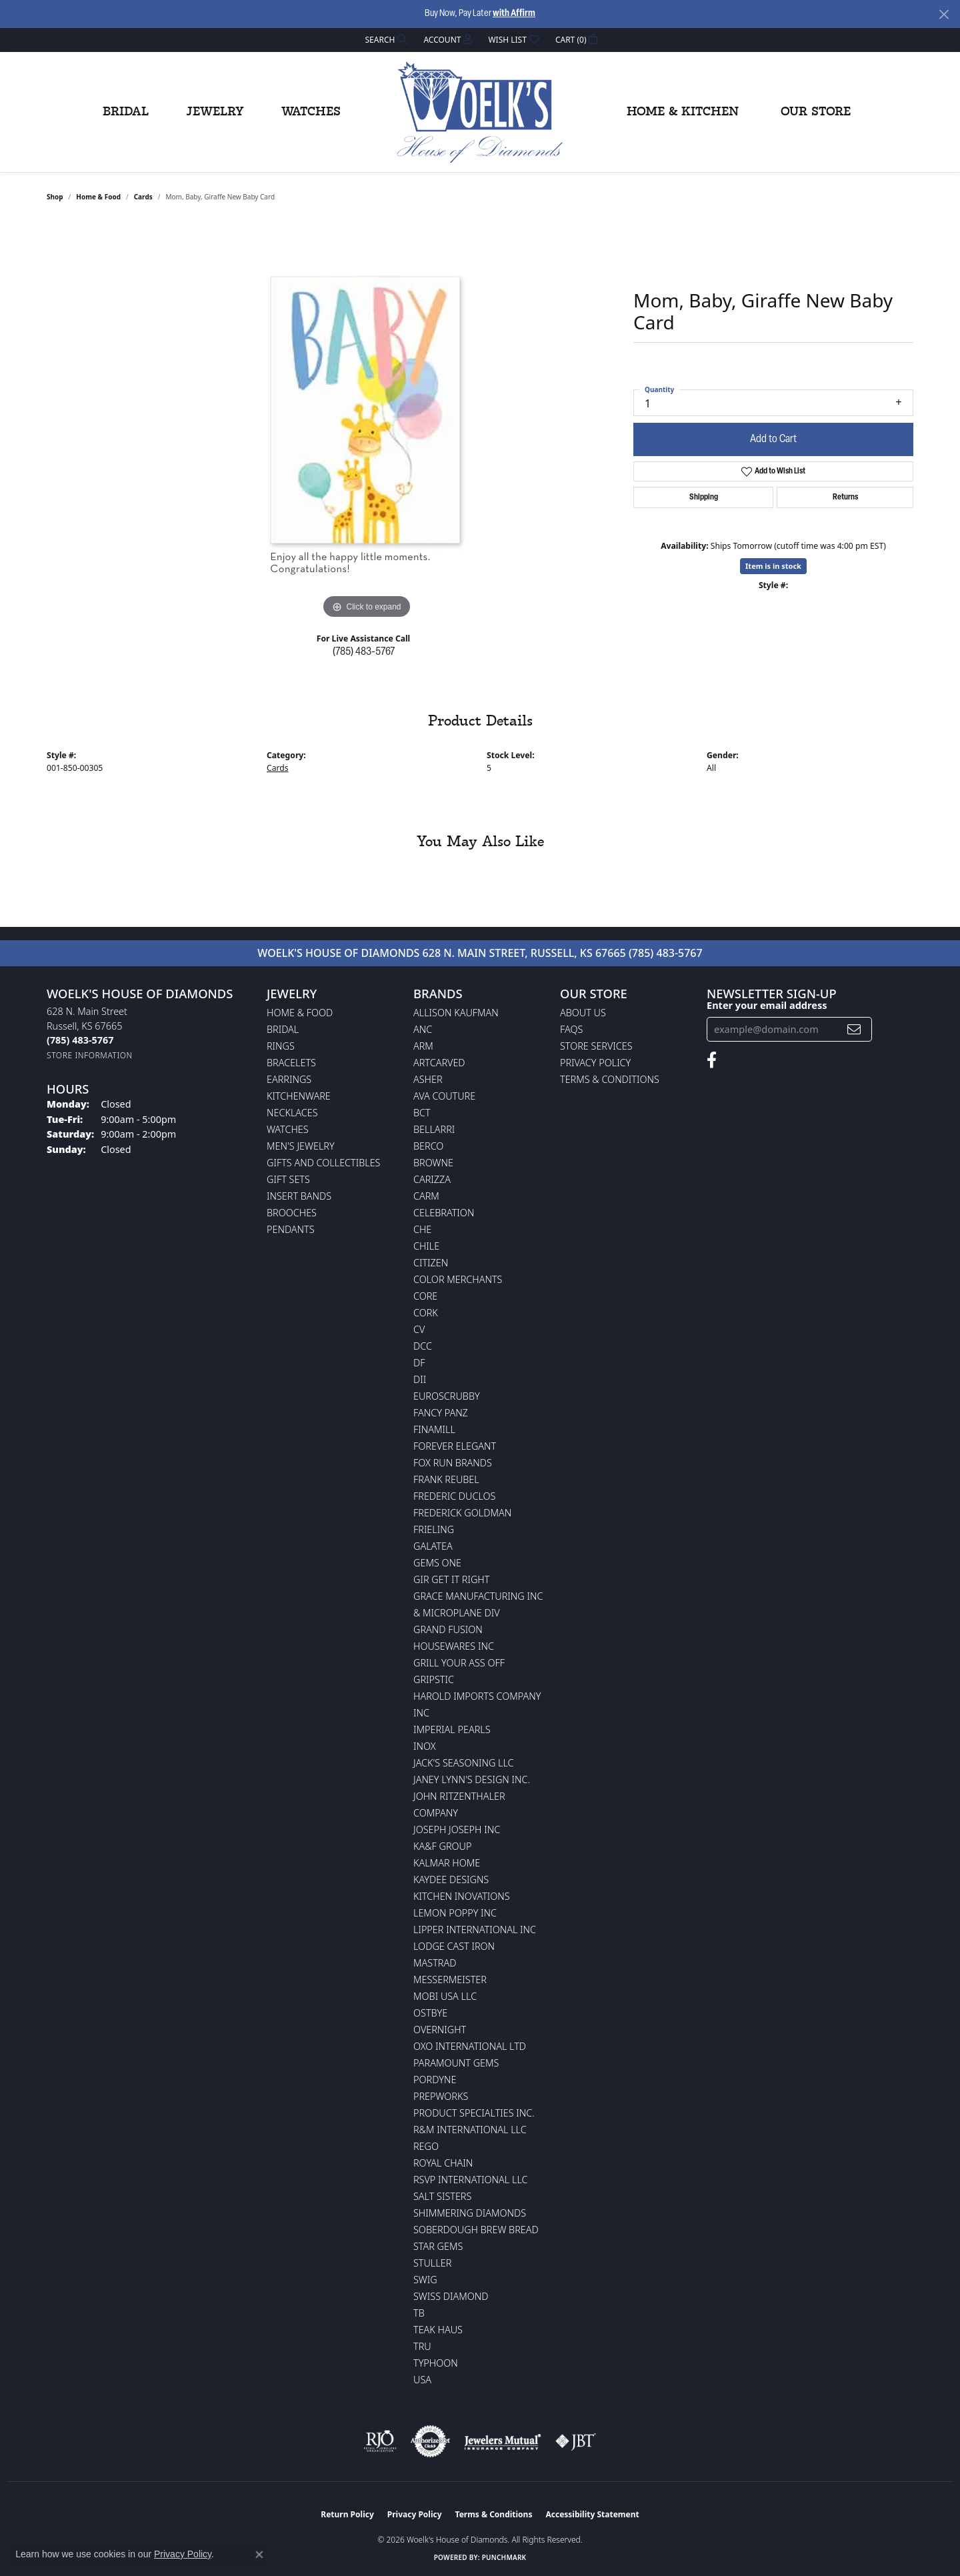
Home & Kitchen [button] (683, 112)
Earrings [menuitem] (289, 1079)
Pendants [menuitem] (291, 1229)
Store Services (596, 1046)
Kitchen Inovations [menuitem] (461, 1896)
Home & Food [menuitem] (300, 1012)
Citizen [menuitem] (430, 1262)
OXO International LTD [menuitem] (469, 2046)
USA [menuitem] (422, 2379)
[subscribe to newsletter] (854, 1029)
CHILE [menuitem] (426, 1246)
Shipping (703, 497)
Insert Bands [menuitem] (299, 1196)
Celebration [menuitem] (443, 1212)
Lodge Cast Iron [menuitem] (454, 1946)
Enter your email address (767, 1005)
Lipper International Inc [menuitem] (474, 1929)
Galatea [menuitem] (433, 1546)
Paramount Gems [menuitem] (456, 2063)
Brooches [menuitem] (292, 1212)
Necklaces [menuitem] (292, 1112)
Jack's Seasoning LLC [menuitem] (463, 1762)
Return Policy (347, 2514)
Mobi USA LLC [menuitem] (445, 1996)
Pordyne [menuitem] (434, 2079)
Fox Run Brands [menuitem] (452, 1462)
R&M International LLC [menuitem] (470, 2129)
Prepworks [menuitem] (440, 2096)
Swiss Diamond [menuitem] (451, 2296)
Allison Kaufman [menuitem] (456, 1012)
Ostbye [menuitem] (430, 2013)
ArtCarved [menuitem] (439, 1062)
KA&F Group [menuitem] (442, 1846)
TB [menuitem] (419, 2313)
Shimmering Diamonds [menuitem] (469, 2213)
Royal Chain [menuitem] (443, 2163)
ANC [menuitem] (422, 1029)
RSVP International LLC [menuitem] (470, 2179)
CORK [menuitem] (425, 1312)
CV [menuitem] (419, 1329)
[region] (367, 422)
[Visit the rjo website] (380, 2441)
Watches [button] (311, 112)
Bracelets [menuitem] (291, 1062)
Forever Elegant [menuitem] (454, 1446)
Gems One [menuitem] (437, 1562)
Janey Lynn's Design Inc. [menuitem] (471, 1779)
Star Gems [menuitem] (438, 2246)
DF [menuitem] (419, 1362)
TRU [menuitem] (422, 2346)
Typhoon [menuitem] (435, 2363)
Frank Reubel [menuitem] (446, 1479)
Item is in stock (773, 566)
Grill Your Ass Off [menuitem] (459, 1662)
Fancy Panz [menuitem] (440, 1412)
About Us (583, 1012)
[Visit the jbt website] (576, 2441)
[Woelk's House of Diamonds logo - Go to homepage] (480, 112)
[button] (385, 39)
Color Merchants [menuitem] (457, 1279)
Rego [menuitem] (426, 2146)
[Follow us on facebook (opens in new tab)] (712, 1060)
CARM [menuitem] (426, 1196)
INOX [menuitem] (424, 1746)
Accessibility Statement (592, 2514)
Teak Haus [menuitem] (438, 2329)
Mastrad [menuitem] (434, 1963)
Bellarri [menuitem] (434, 1129)
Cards (143, 196)
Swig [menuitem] (425, 2279)
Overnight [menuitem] (439, 2029)
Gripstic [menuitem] (433, 1679)
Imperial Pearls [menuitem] (452, 1729)
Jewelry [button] (215, 112)
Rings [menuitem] (281, 1046)
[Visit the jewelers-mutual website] (502, 2441)
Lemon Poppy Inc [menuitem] (455, 1912)
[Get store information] (90, 1055)
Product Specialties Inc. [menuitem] (474, 2113)
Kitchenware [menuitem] (299, 1096)
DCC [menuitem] (422, 1346)
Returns (845, 497)
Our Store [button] (816, 112)
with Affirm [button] (514, 14)
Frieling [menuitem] (433, 1529)
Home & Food (98, 196)
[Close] (943, 14)
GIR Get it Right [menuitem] (451, 1579)
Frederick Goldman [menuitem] (462, 1512)
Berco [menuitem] (428, 1146)
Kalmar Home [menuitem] (446, 1862)
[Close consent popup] (259, 2555)
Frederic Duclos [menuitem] (454, 1496)
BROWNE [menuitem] (433, 1162)
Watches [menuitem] (288, 1129)
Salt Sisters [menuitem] (442, 2196)
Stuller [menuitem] (432, 2263)
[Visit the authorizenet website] (430, 2441)
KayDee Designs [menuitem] (451, 1879)
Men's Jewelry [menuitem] (301, 1146)
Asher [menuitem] (428, 1079)
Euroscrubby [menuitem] (446, 1396)
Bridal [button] (126, 112)
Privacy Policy (595, 1062)
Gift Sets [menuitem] (288, 1179)
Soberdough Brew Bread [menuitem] (476, 2229)
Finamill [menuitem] (434, 1429)
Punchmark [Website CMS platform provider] (504, 2557)
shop (55, 196)
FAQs (571, 1029)
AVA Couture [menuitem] (444, 1096)
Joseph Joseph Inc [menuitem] (456, 1829)
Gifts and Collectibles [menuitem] (323, 1162)
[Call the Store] (80, 1040)
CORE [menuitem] (425, 1296)
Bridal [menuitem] (283, 1029)
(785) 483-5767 (364, 652)
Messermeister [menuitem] (450, 1979)
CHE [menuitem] (422, 1229)
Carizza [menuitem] (432, 1179)
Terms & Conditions (609, 1079)
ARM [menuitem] (423, 1046)
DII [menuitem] (419, 1379)
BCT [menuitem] (422, 1112)
